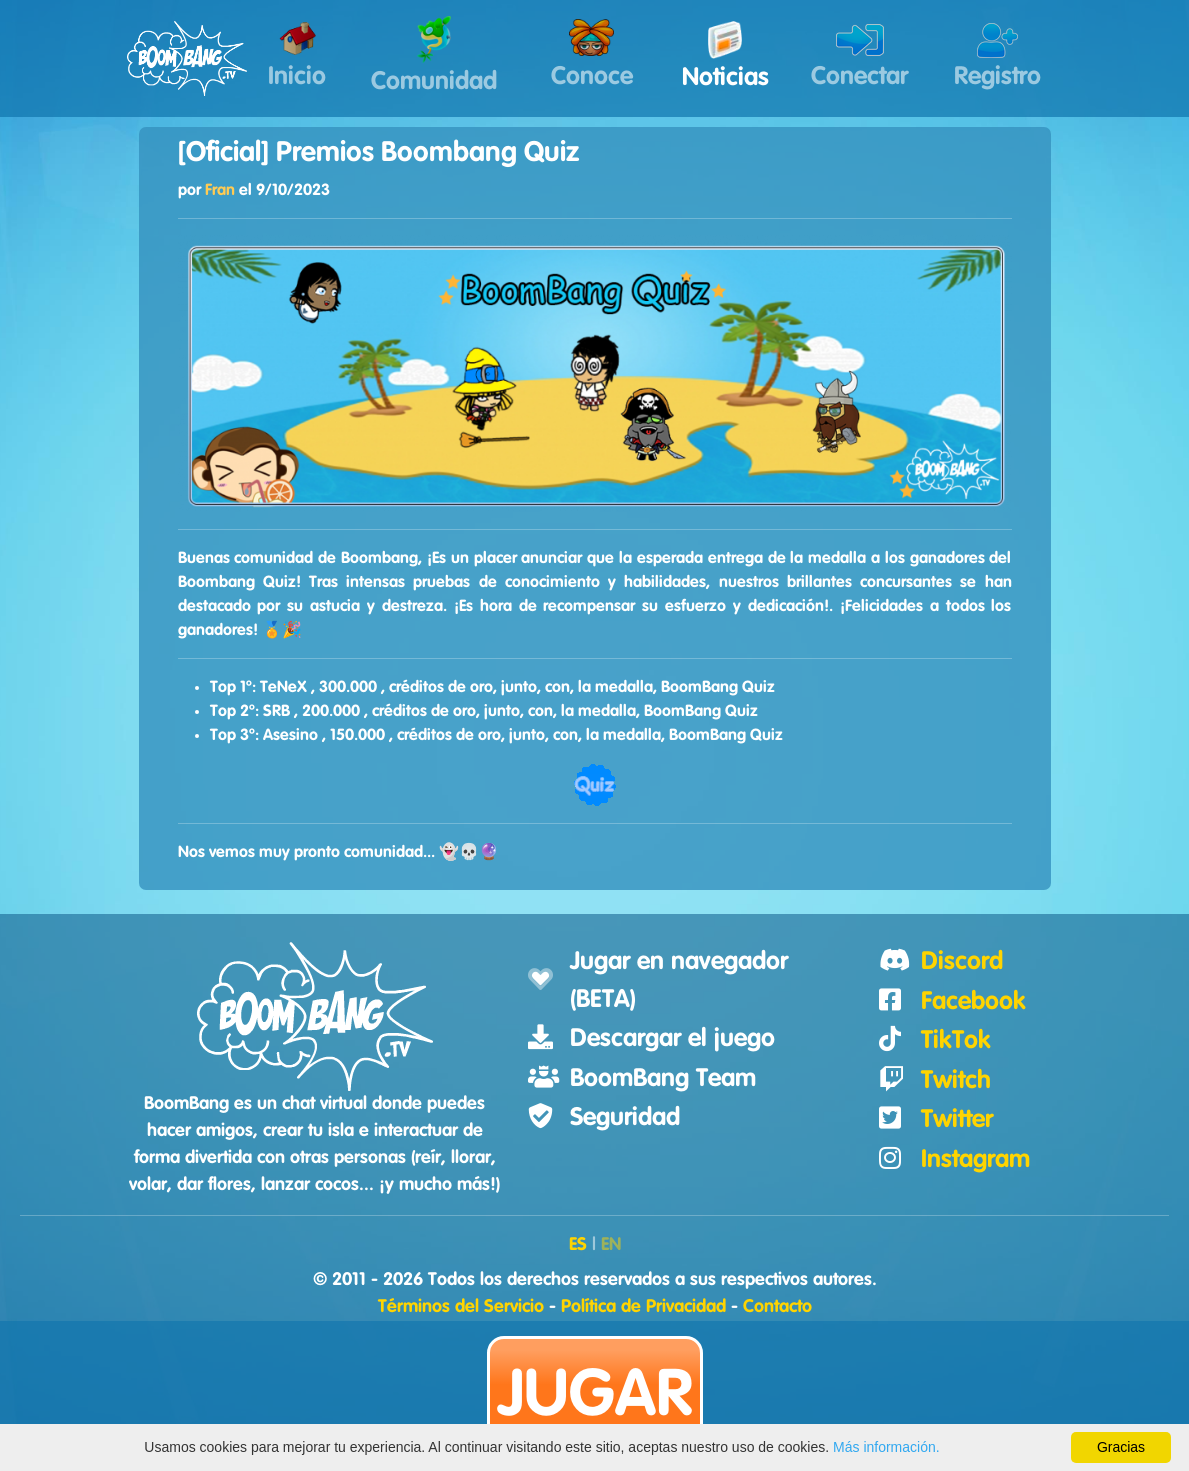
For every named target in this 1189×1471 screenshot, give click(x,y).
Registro (997, 56)
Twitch (956, 1080)
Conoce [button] (592, 54)
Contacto (777, 1307)
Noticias (725, 55)
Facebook (973, 1001)
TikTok (956, 1040)
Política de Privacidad (643, 1307)
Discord (962, 961)
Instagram (975, 1159)
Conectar (859, 56)
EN (611, 1245)
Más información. (886, 1447)
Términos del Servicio (461, 1307)
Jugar (595, 1395)
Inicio (297, 56)
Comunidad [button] (434, 55)
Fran (220, 190)
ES (578, 1245)
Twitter (957, 1119)
